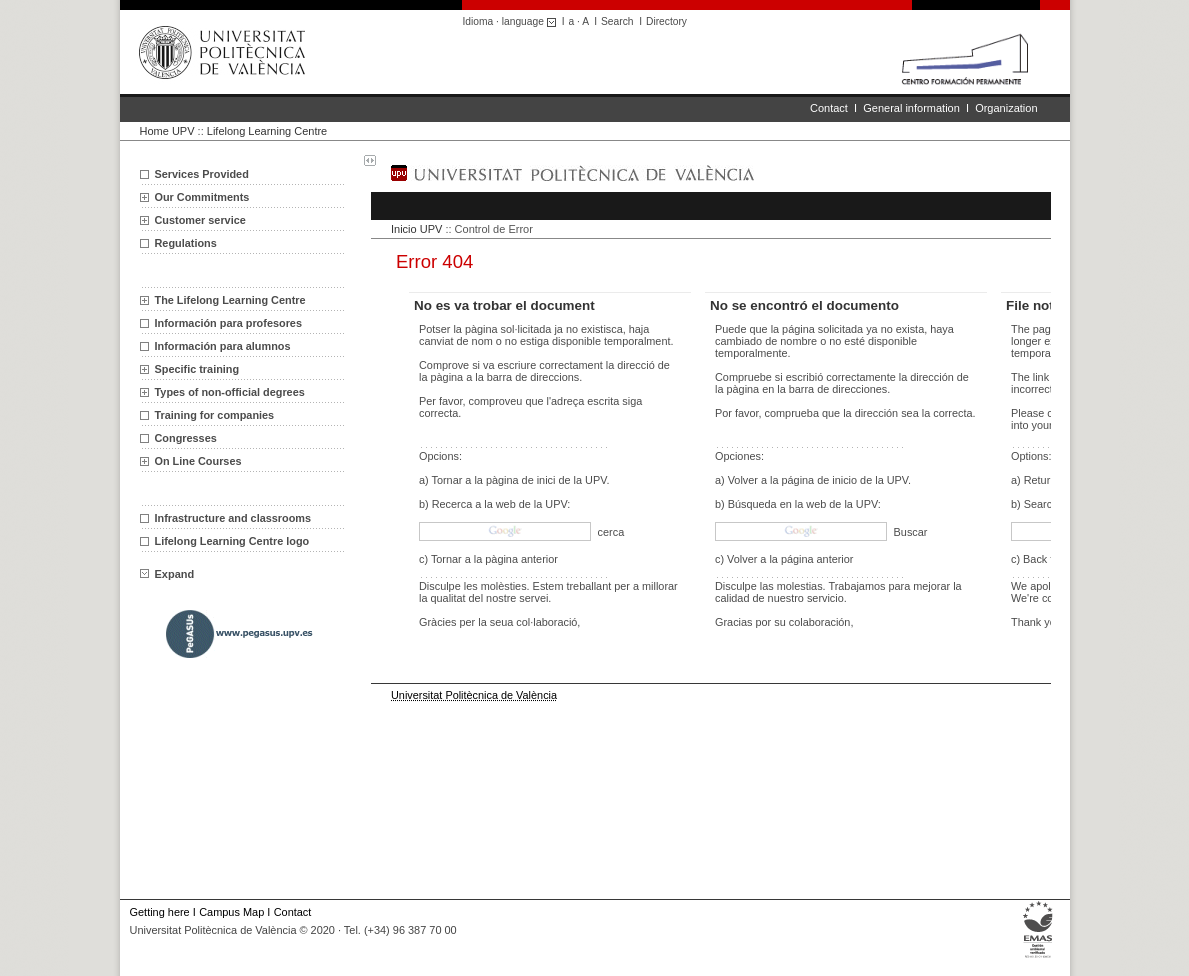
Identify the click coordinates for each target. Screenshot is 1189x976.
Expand (167, 574)
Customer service (200, 220)
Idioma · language (512, 21)
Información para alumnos (223, 346)
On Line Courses (198, 461)
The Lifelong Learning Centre (230, 300)
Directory (666, 21)
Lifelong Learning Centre (267, 131)
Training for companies (215, 415)
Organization (1006, 108)
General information (911, 108)
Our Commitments (202, 197)
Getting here (160, 912)
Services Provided (202, 174)
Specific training (197, 369)
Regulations (186, 243)
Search (617, 21)
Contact (829, 108)
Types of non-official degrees (230, 392)
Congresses (186, 438)
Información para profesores (228, 323)
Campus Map (231, 912)
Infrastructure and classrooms (233, 518)
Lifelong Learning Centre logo (232, 541)
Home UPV (167, 131)
